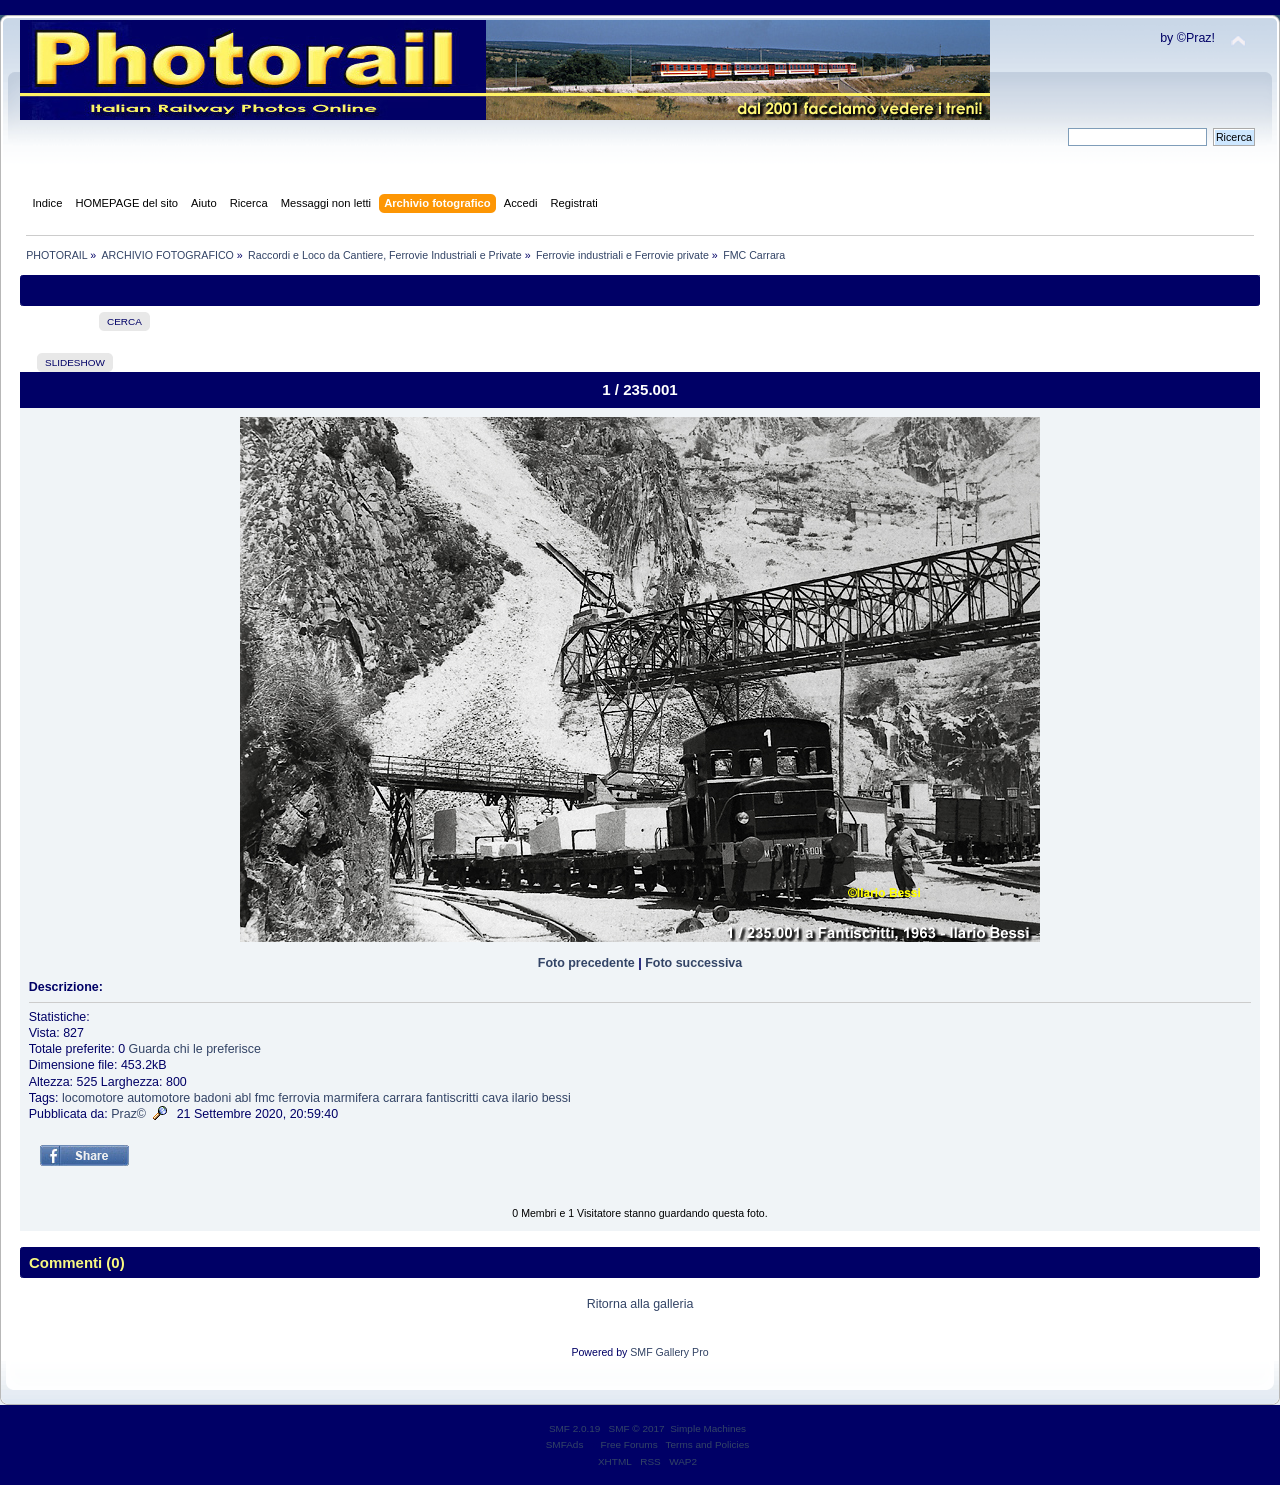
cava (495, 1098)
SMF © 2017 (637, 1428)
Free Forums (629, 1444)
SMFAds (565, 1444)
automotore (158, 1098)
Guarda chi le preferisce (195, 1049)
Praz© (128, 1114)
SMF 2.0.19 (575, 1428)
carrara (403, 1098)
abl (243, 1098)
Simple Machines (708, 1428)
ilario (525, 1098)
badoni (212, 1098)
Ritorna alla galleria (640, 1304)
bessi (556, 1098)
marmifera (351, 1098)
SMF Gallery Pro (669, 1352)
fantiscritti (452, 1098)
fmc (265, 1098)
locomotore (93, 1098)
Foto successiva (693, 963)
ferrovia (299, 1098)
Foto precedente (586, 963)
